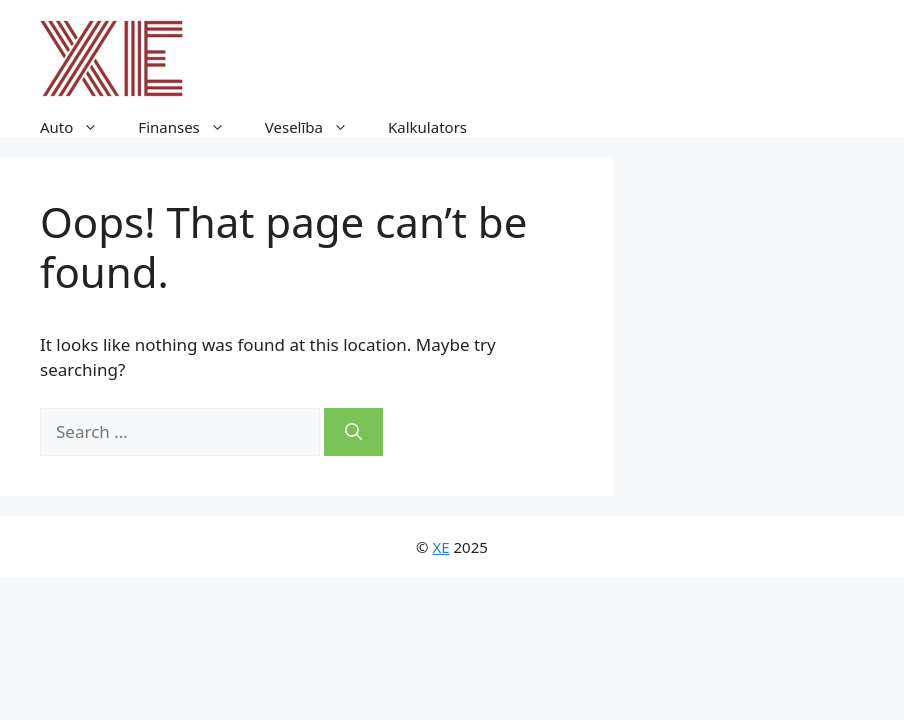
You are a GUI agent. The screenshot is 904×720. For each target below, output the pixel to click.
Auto (79, 127)
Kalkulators (427, 127)
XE (441, 547)
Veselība (316, 127)
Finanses (191, 127)
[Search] (353, 432)
